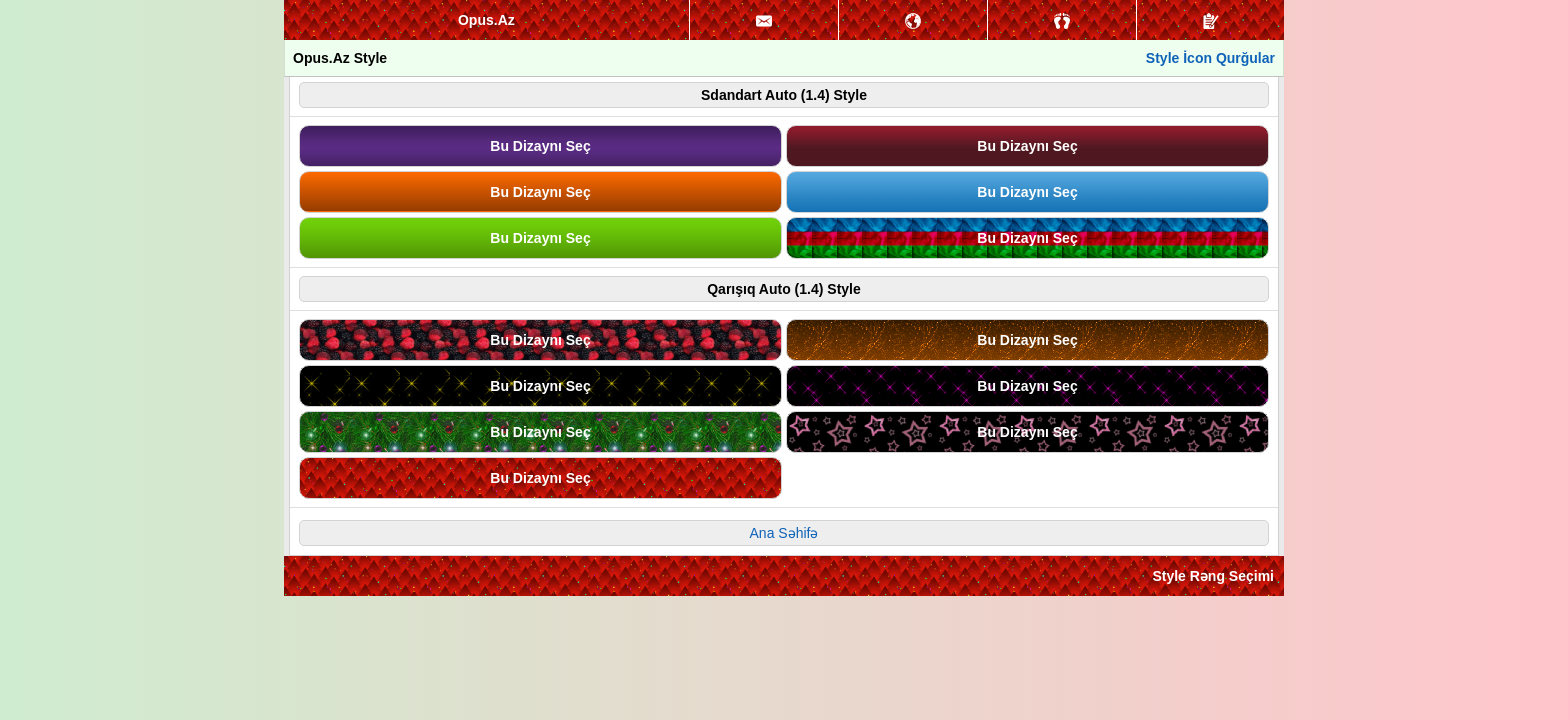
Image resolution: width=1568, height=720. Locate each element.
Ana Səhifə (784, 533)
